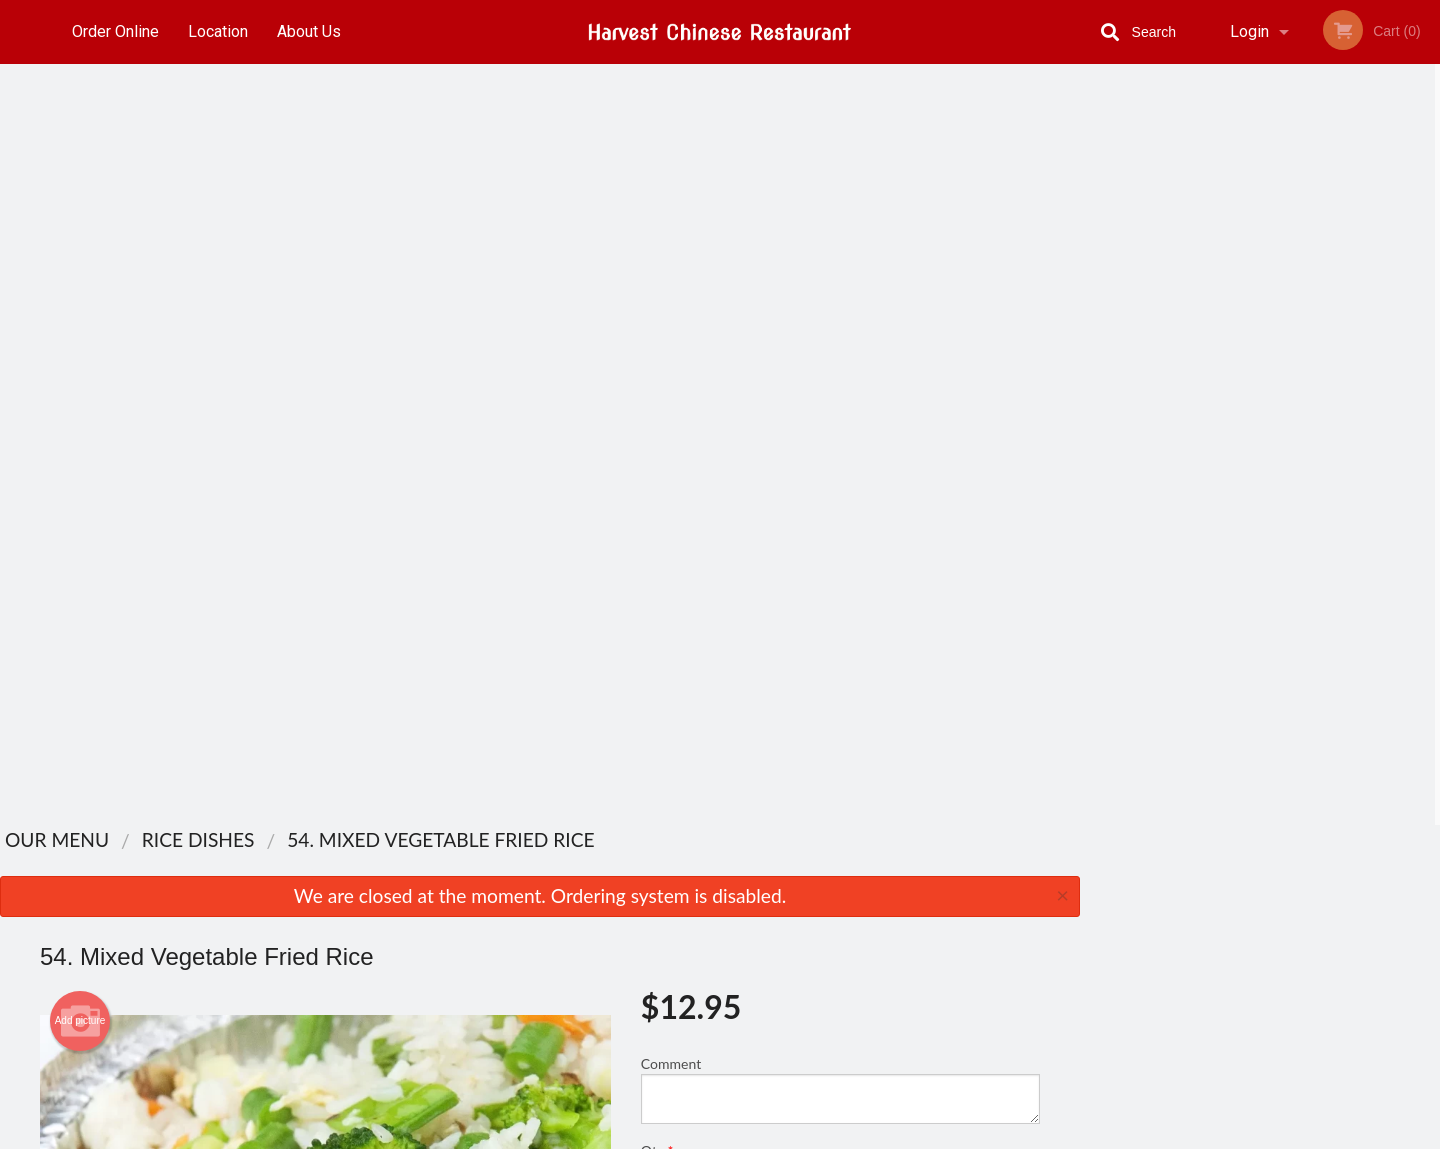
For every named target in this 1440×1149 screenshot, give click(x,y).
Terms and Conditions (880, 930)
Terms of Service (753, 1135)
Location (218, 31)
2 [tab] (1230, 395)
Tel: (1050, 930)
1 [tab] (1200, 395)
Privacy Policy (858, 954)
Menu (668, 881)
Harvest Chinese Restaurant (367, 855)
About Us (309, 31)
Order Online (115, 31)
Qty (702, 409)
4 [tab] (1290, 395)
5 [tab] (1320, 395)
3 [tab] (1260, 395)
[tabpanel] (1260, 266)
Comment (840, 328)
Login (1249, 31)
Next (1425, 266)
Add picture (80, 260)
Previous (1095, 266)
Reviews (842, 881)
